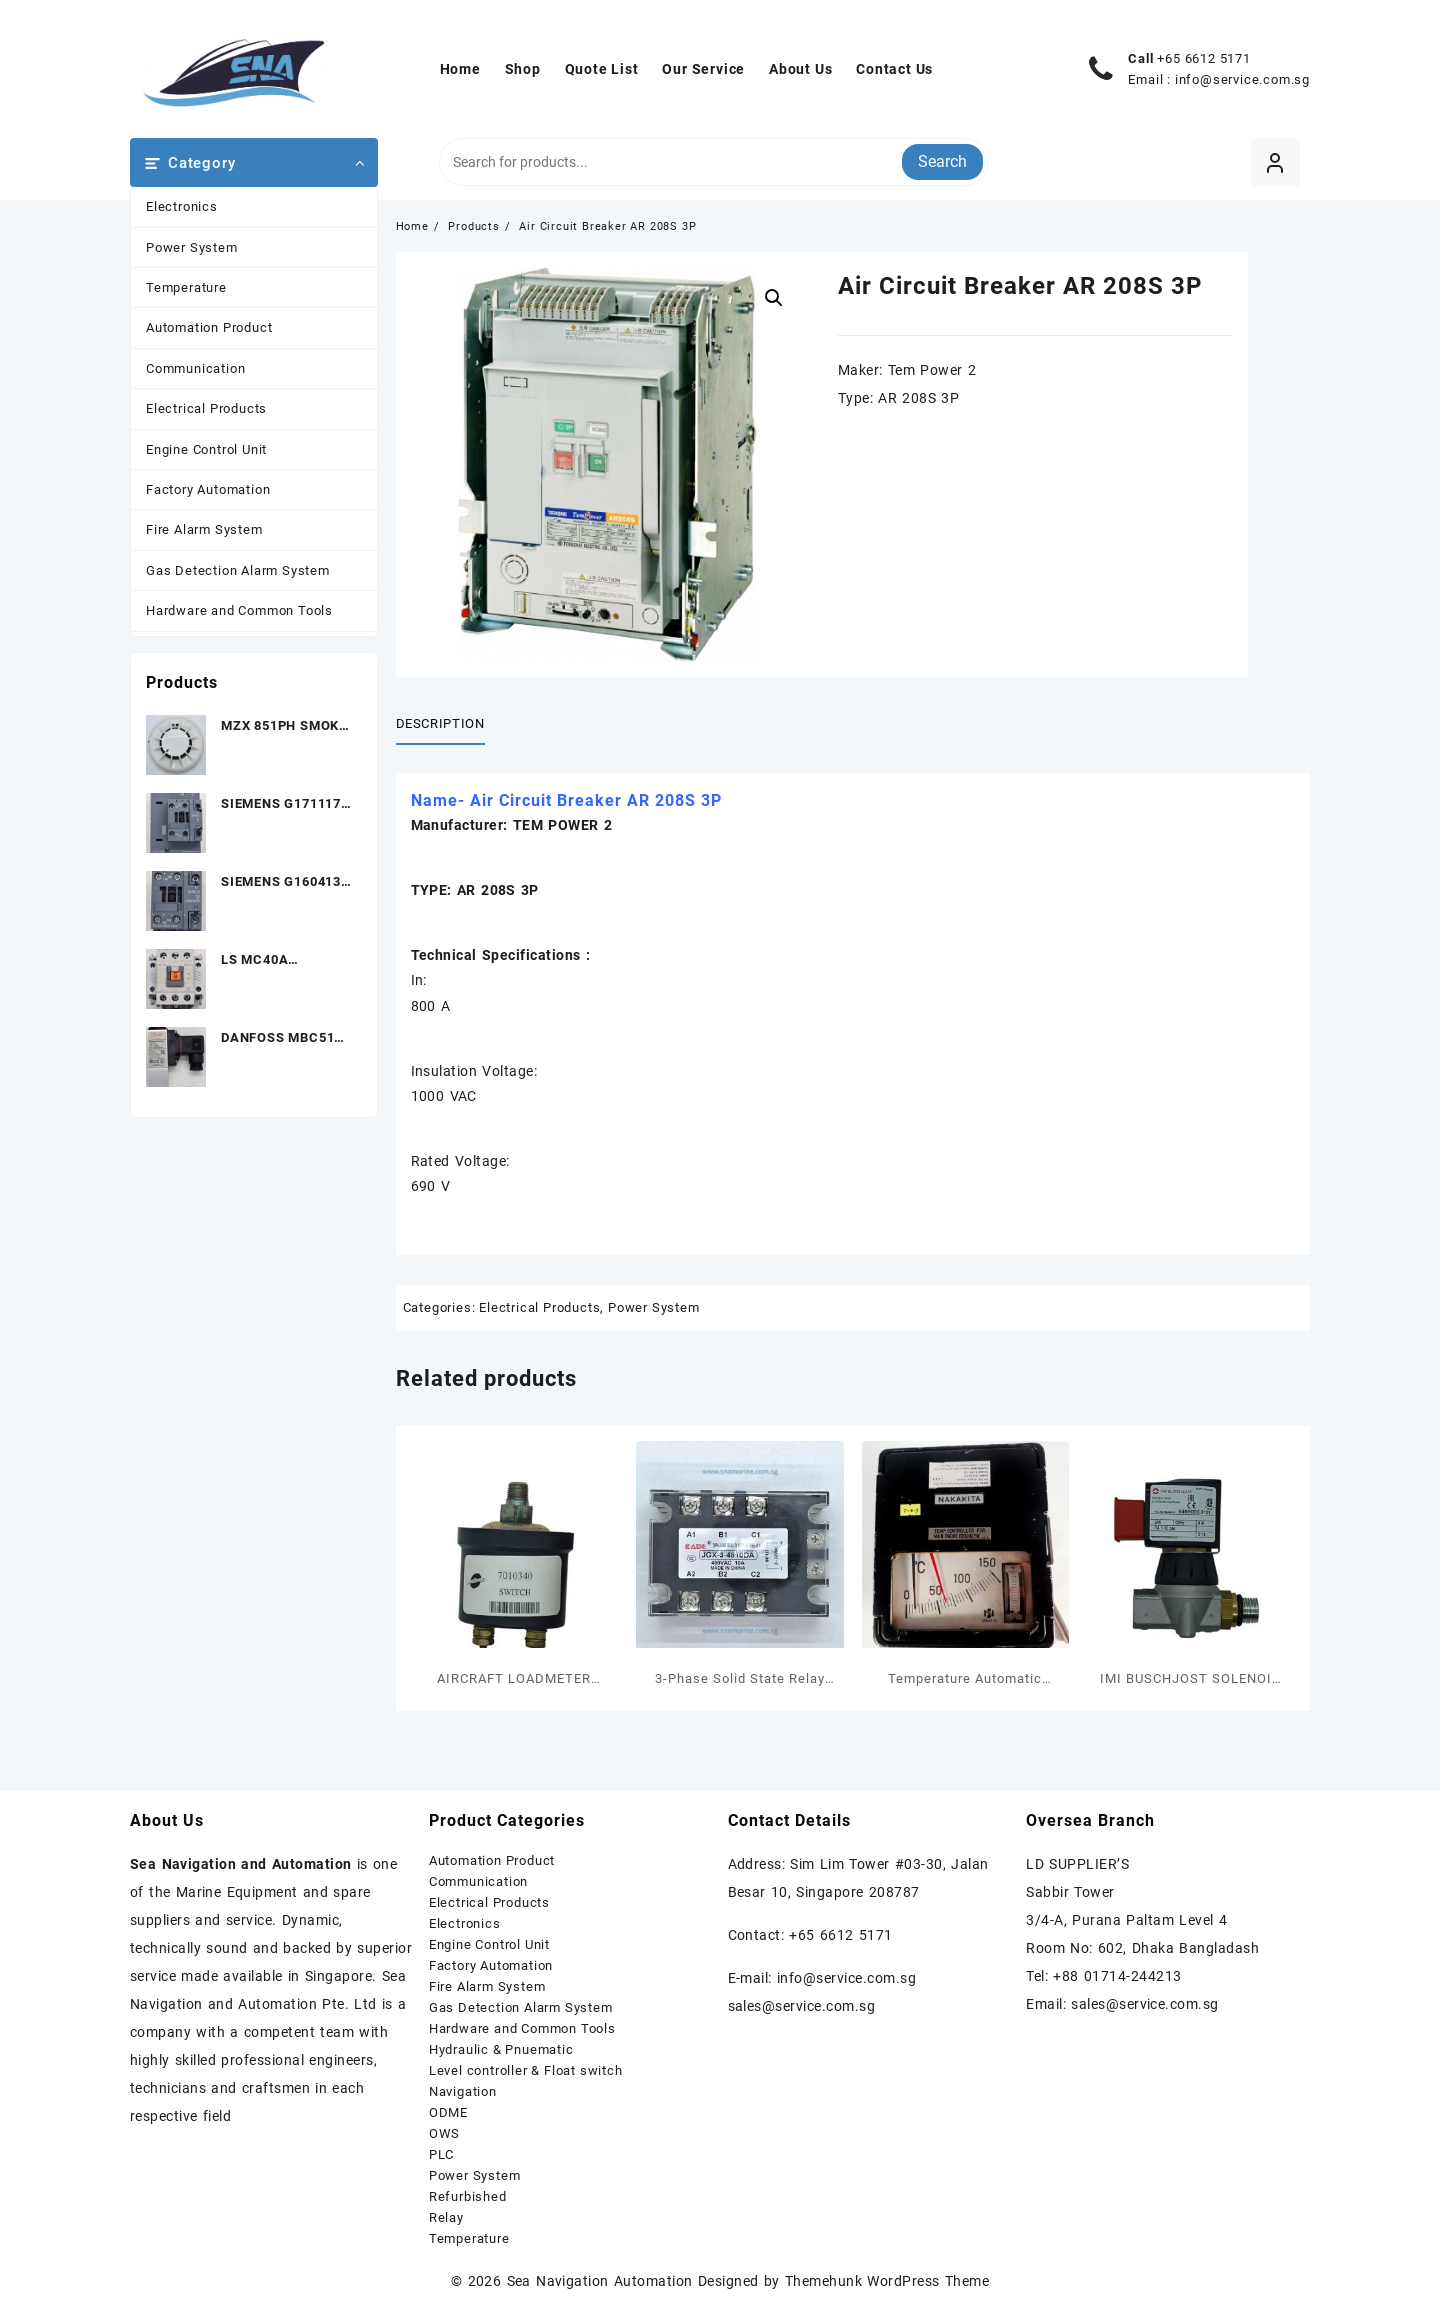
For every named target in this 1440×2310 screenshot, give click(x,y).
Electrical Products (206, 408)
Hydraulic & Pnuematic (501, 2049)
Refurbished (468, 2196)
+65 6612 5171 (1203, 58)
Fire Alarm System (204, 529)
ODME (448, 2112)
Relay (446, 2217)
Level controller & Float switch (526, 2070)
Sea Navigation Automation (600, 2281)
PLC (441, 2154)
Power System (192, 247)
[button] (774, 298)
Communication (195, 368)
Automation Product (209, 327)
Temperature (186, 287)
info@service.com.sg (1242, 79)
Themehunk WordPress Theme (887, 2281)
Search (942, 161)
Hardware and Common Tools (239, 610)
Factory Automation (208, 489)
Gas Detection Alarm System (238, 570)
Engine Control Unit (206, 449)
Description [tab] (440, 723)
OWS (444, 2133)
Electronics (182, 206)
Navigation (463, 2091)
